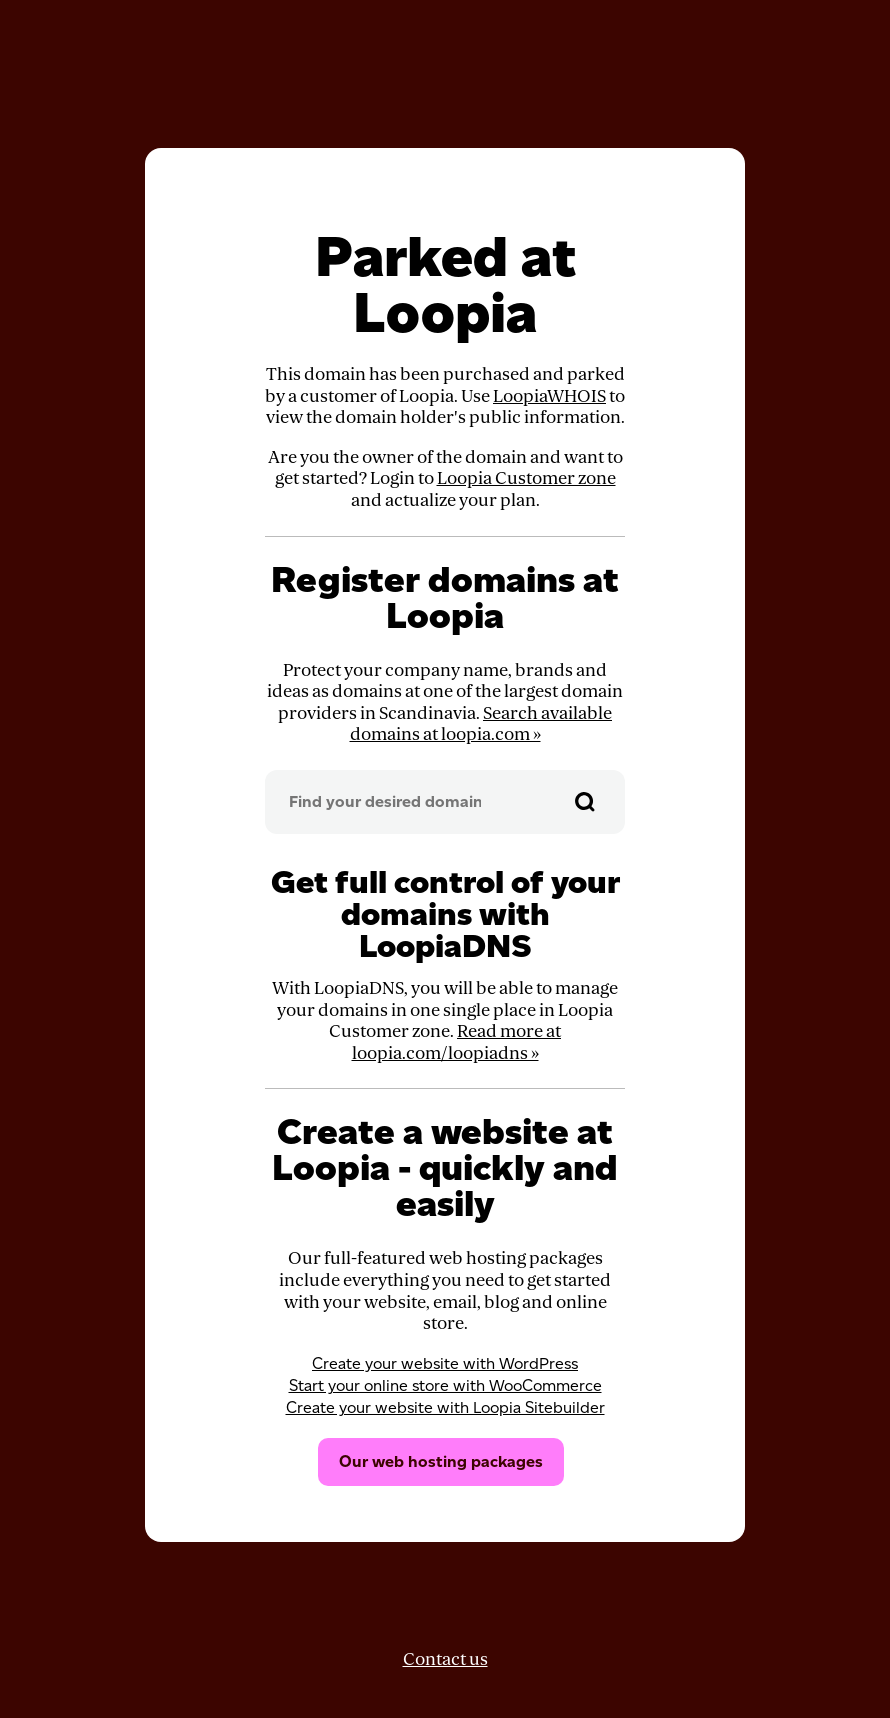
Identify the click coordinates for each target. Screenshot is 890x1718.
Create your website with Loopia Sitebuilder (445, 1407)
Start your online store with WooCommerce (445, 1385)
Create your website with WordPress (445, 1363)
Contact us (445, 1659)
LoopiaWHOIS (549, 396)
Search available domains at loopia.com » (481, 724)
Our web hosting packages (441, 1461)
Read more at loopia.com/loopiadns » (457, 1042)
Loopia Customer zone (526, 478)
